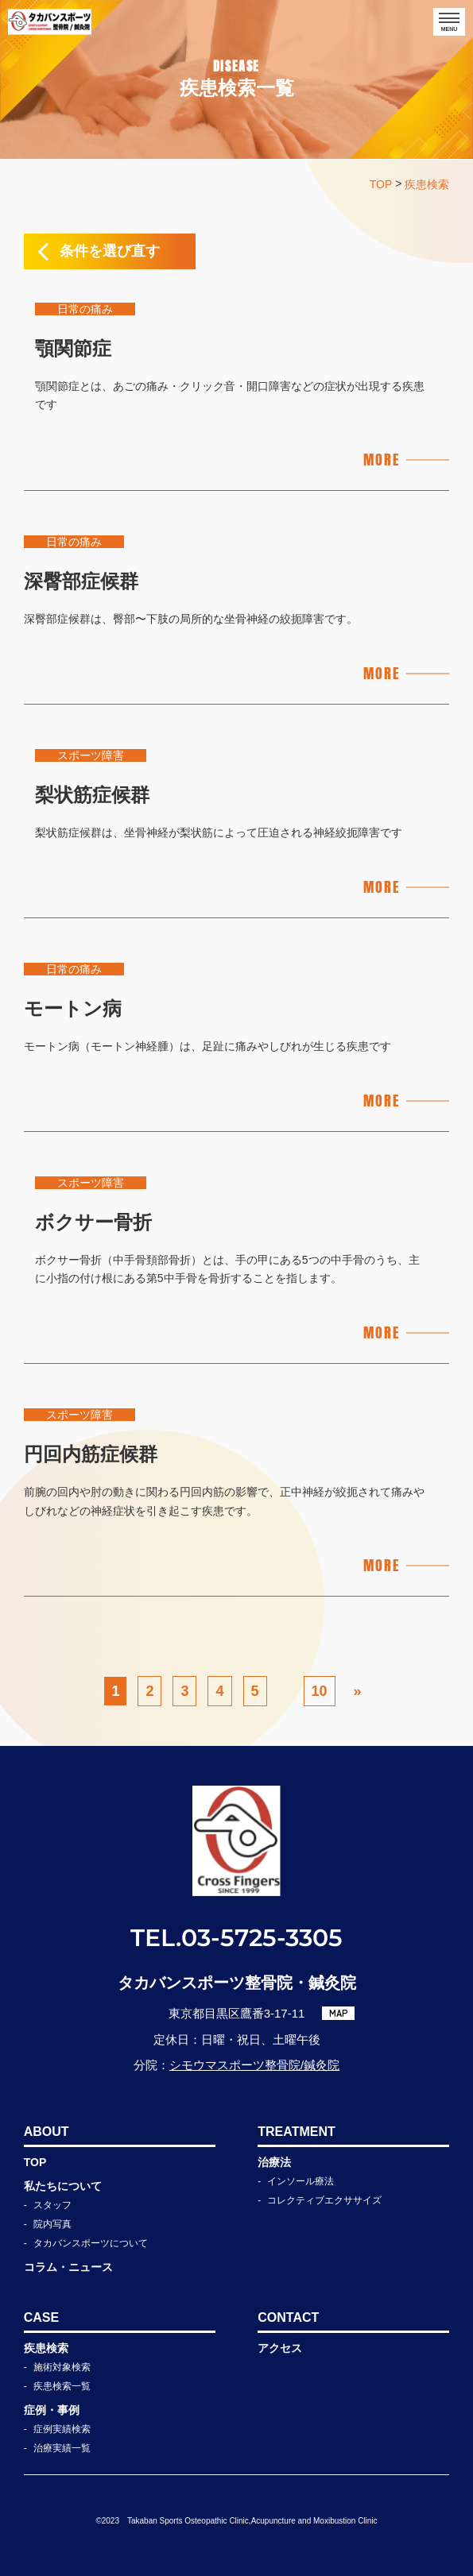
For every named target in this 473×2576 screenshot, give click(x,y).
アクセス (280, 2348)
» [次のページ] (358, 1691)
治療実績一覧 (62, 2448)
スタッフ (52, 2205)
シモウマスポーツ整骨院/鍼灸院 (254, 2065)
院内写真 (52, 2224)
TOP (35, 2162)
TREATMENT (296, 2131)
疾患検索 (46, 2348)
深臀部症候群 (81, 581)
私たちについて (63, 2186)
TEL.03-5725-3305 (236, 1937)
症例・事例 (51, 2410)
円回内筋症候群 (90, 1454)
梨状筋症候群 (92, 794)
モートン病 (73, 1008)
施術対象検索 (62, 2367)
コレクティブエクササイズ (324, 2200)
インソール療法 (300, 2181)
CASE (41, 2317)
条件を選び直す (110, 251)
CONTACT (288, 2317)
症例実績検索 (62, 2429)
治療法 (274, 2162)
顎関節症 (73, 348)
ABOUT (46, 2131)
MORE (381, 459)
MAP (338, 2012)
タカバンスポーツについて (90, 2243)
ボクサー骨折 (93, 1222)
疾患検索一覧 (62, 2386)
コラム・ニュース (68, 2267)
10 (320, 1691)
